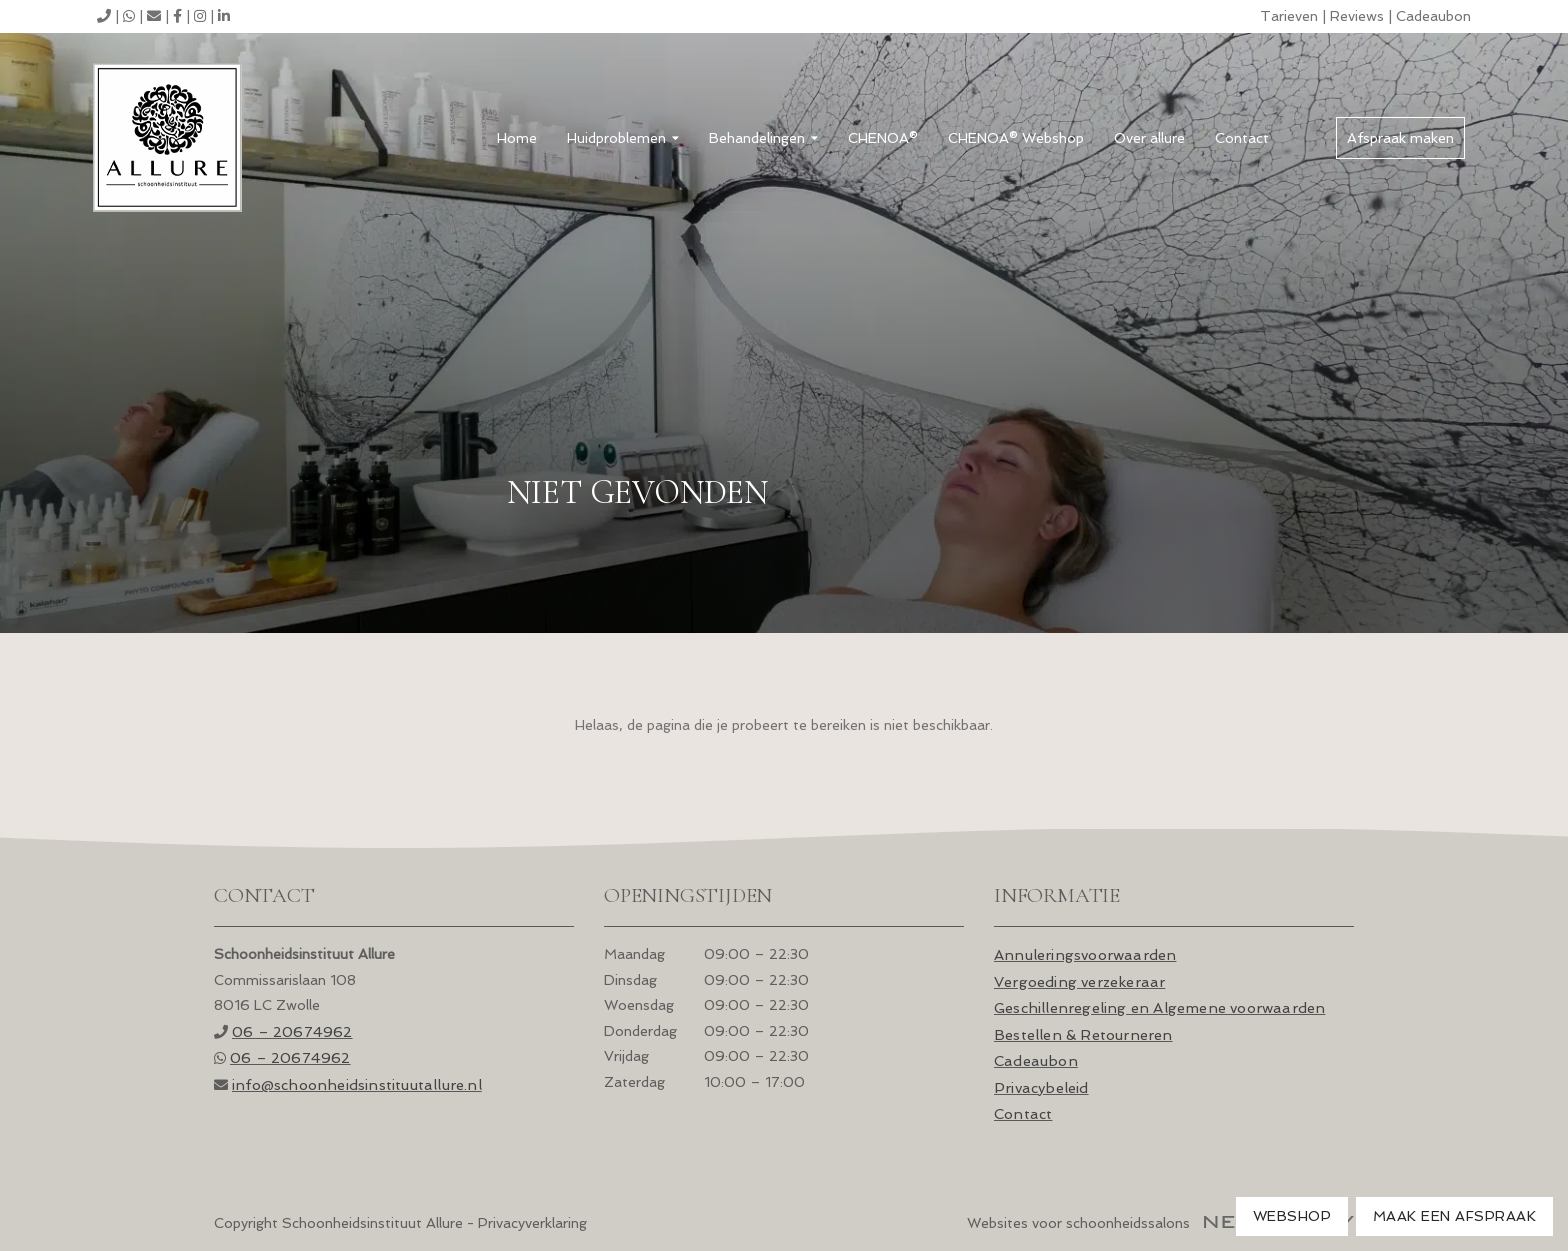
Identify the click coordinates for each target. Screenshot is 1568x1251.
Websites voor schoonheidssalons (1160, 1223)
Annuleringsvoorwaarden (1085, 954)
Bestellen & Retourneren (1083, 1034)
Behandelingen (763, 138)
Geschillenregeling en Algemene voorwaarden (1159, 1007)
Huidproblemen (623, 138)
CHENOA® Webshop (1016, 138)
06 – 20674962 (292, 1031)
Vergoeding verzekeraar (1079, 981)
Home (517, 138)
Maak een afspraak (1455, 1216)
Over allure (1149, 138)
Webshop (1292, 1216)
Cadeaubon (1433, 16)
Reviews (1357, 16)
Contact (1242, 138)
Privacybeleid (1041, 1087)
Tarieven (1289, 16)
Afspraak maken (1400, 138)
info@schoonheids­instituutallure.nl (357, 1084)
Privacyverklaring (532, 1223)
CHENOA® (883, 138)
